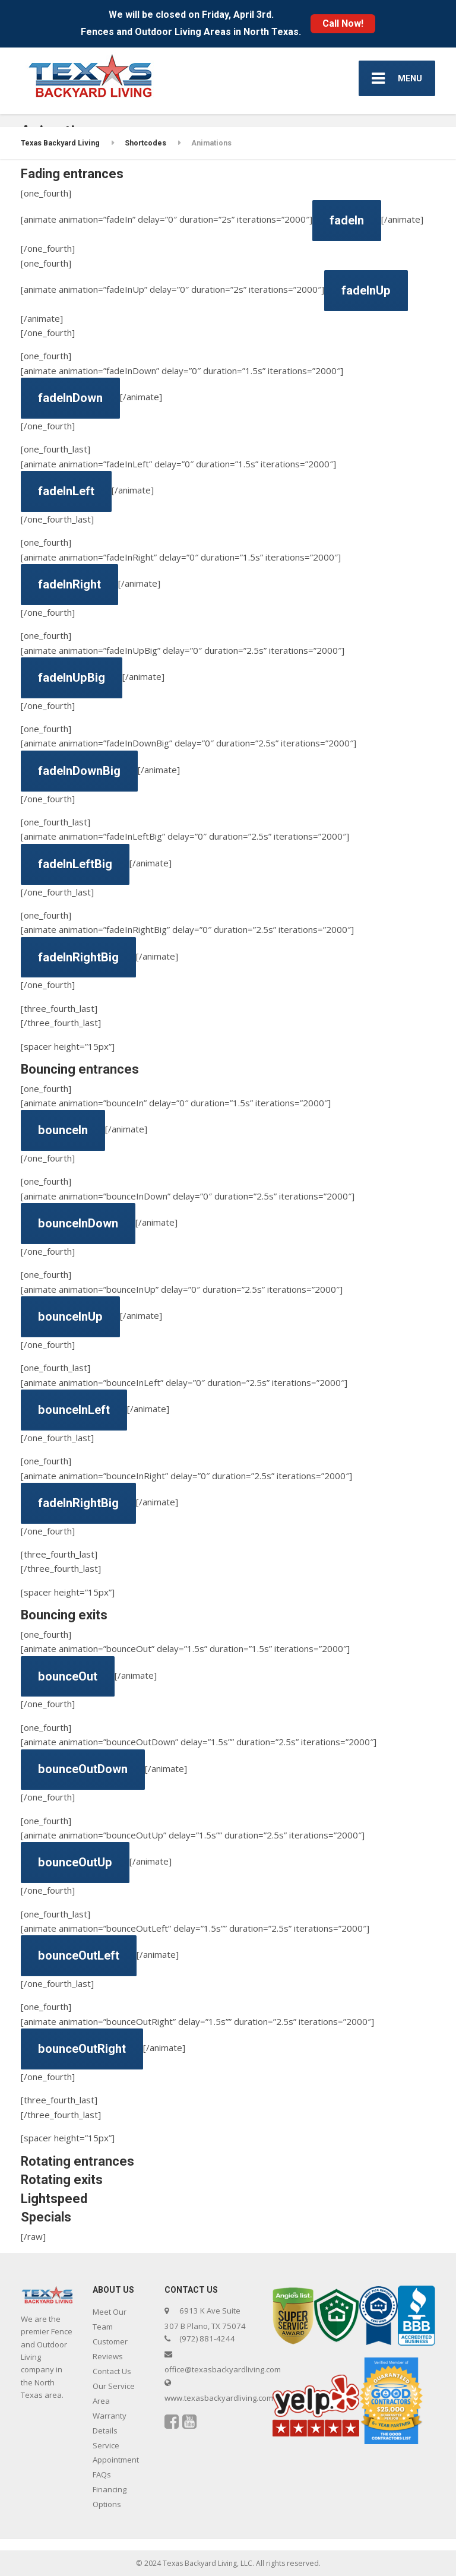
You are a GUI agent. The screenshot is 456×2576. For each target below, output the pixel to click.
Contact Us (112, 2371)
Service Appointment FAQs (116, 2460)
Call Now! (342, 23)
